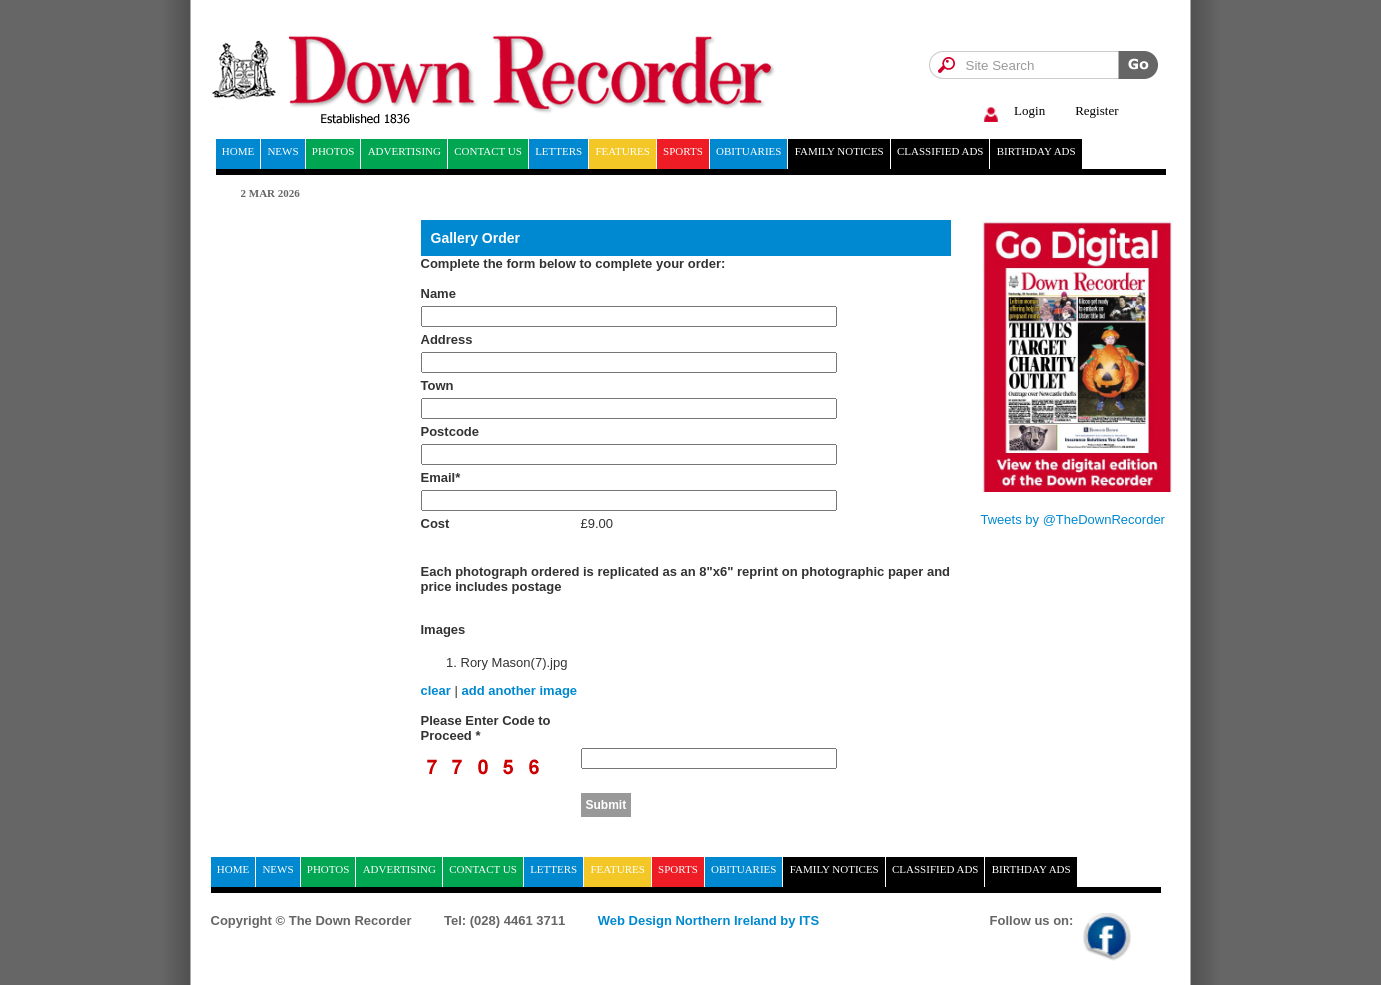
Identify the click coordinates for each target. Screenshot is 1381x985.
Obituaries (748, 151)
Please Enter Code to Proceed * (486, 728)
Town (437, 385)
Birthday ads (1036, 151)
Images (443, 629)
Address (447, 339)
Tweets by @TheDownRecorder (1073, 519)
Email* (441, 477)
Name (438, 293)
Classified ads (940, 151)
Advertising (404, 151)
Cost (435, 523)
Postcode (450, 431)
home (238, 151)
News (282, 151)
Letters (558, 151)
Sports (683, 151)
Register (1096, 110)
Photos (333, 151)
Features (622, 151)
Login (1011, 111)
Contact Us (488, 151)
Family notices (839, 151)
